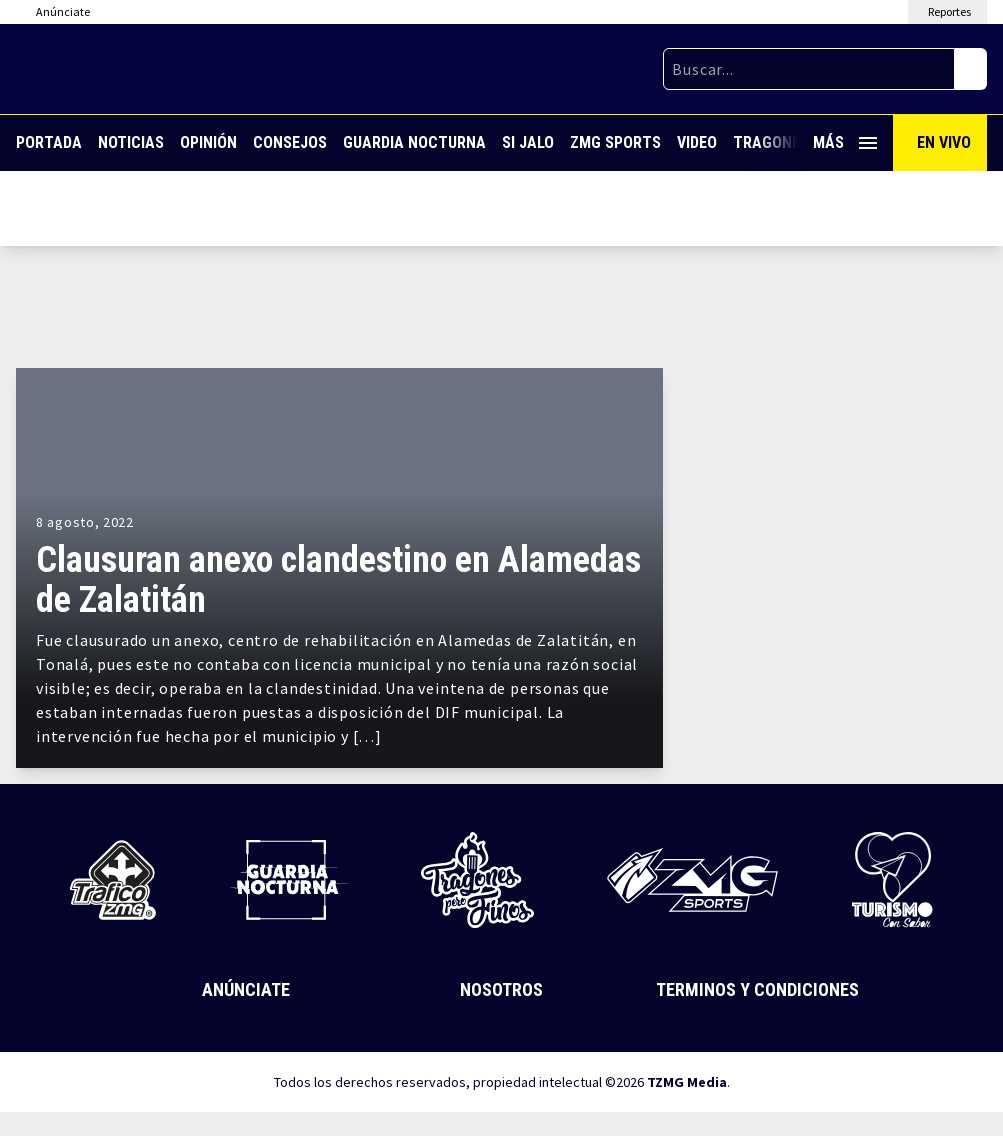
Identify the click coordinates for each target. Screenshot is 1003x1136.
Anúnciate (246, 989)
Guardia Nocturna (414, 142)
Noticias (131, 142)
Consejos (290, 142)
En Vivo (944, 142)
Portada (49, 142)
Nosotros (501, 989)
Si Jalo (528, 142)
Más (845, 142)
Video (697, 142)
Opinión (208, 142)
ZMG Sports (615, 142)
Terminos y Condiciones (757, 989)
